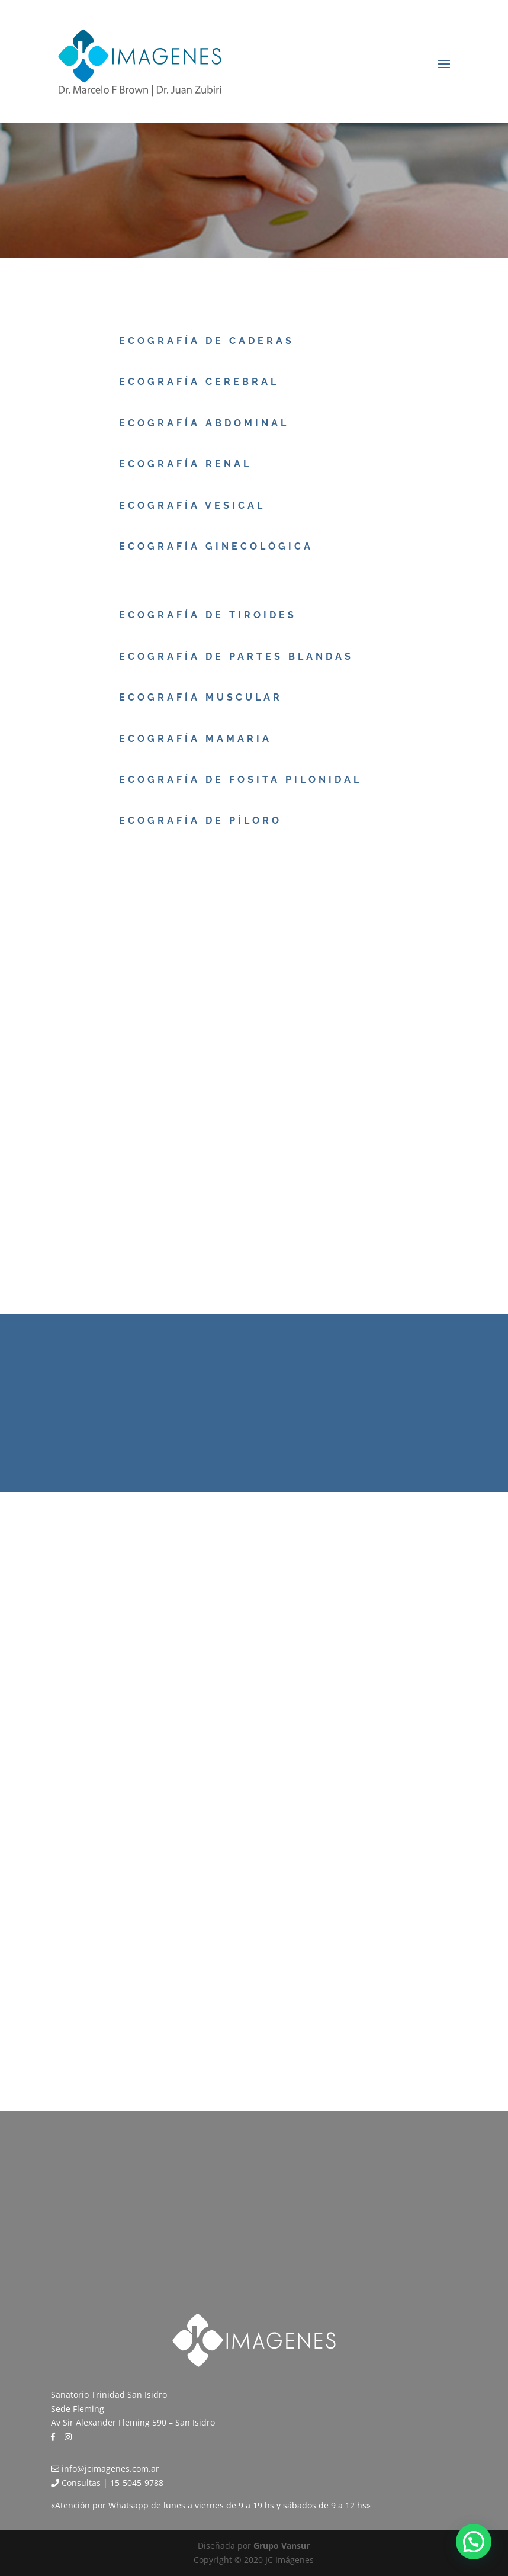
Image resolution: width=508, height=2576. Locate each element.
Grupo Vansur (281, 2545)
